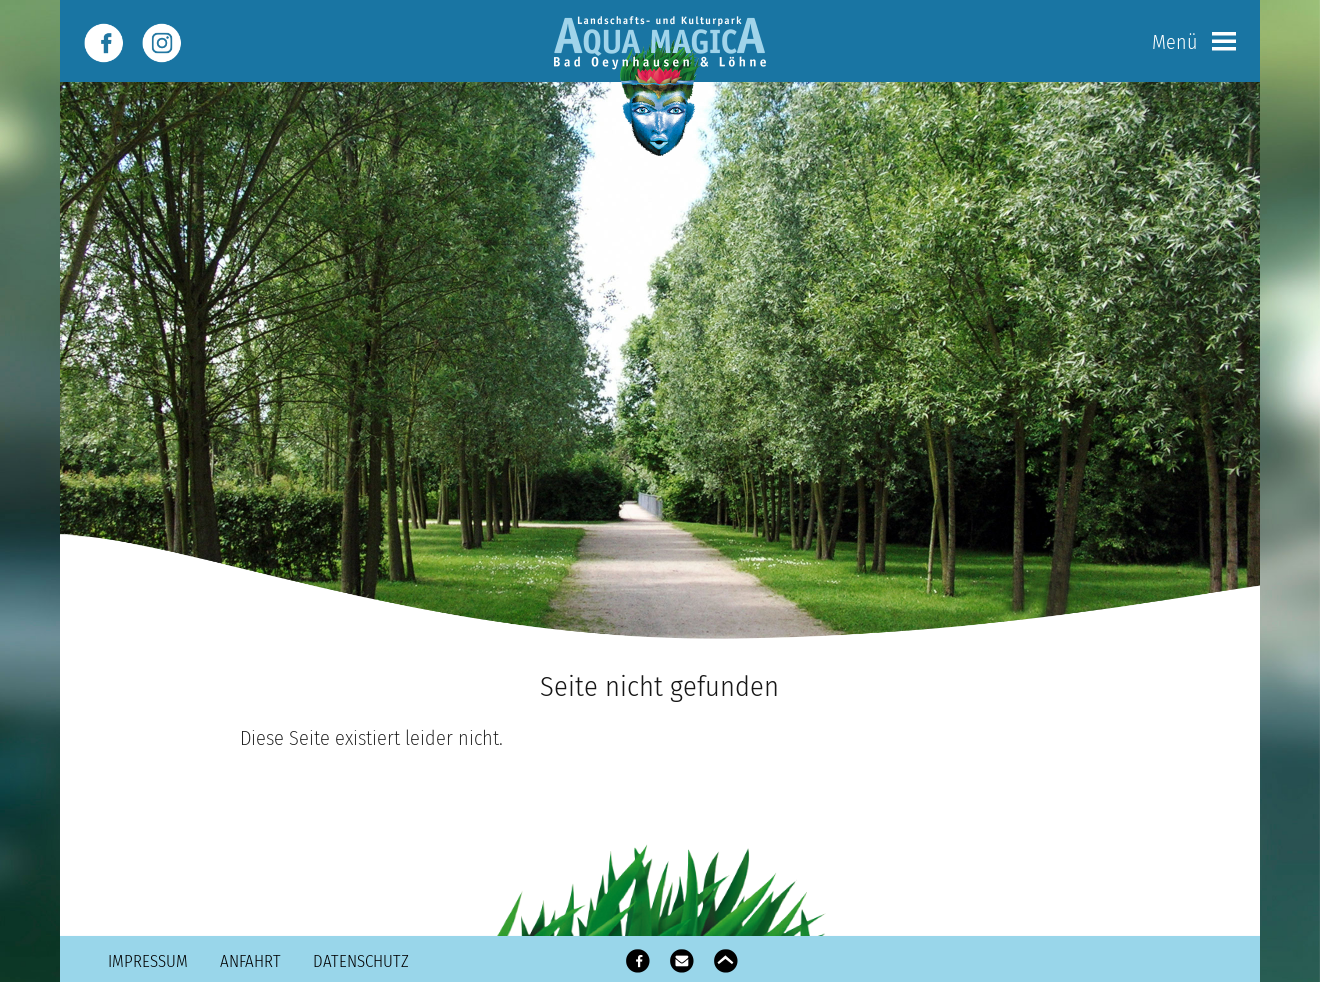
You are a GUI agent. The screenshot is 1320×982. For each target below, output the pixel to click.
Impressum (148, 961)
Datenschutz (361, 961)
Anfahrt (250, 961)
